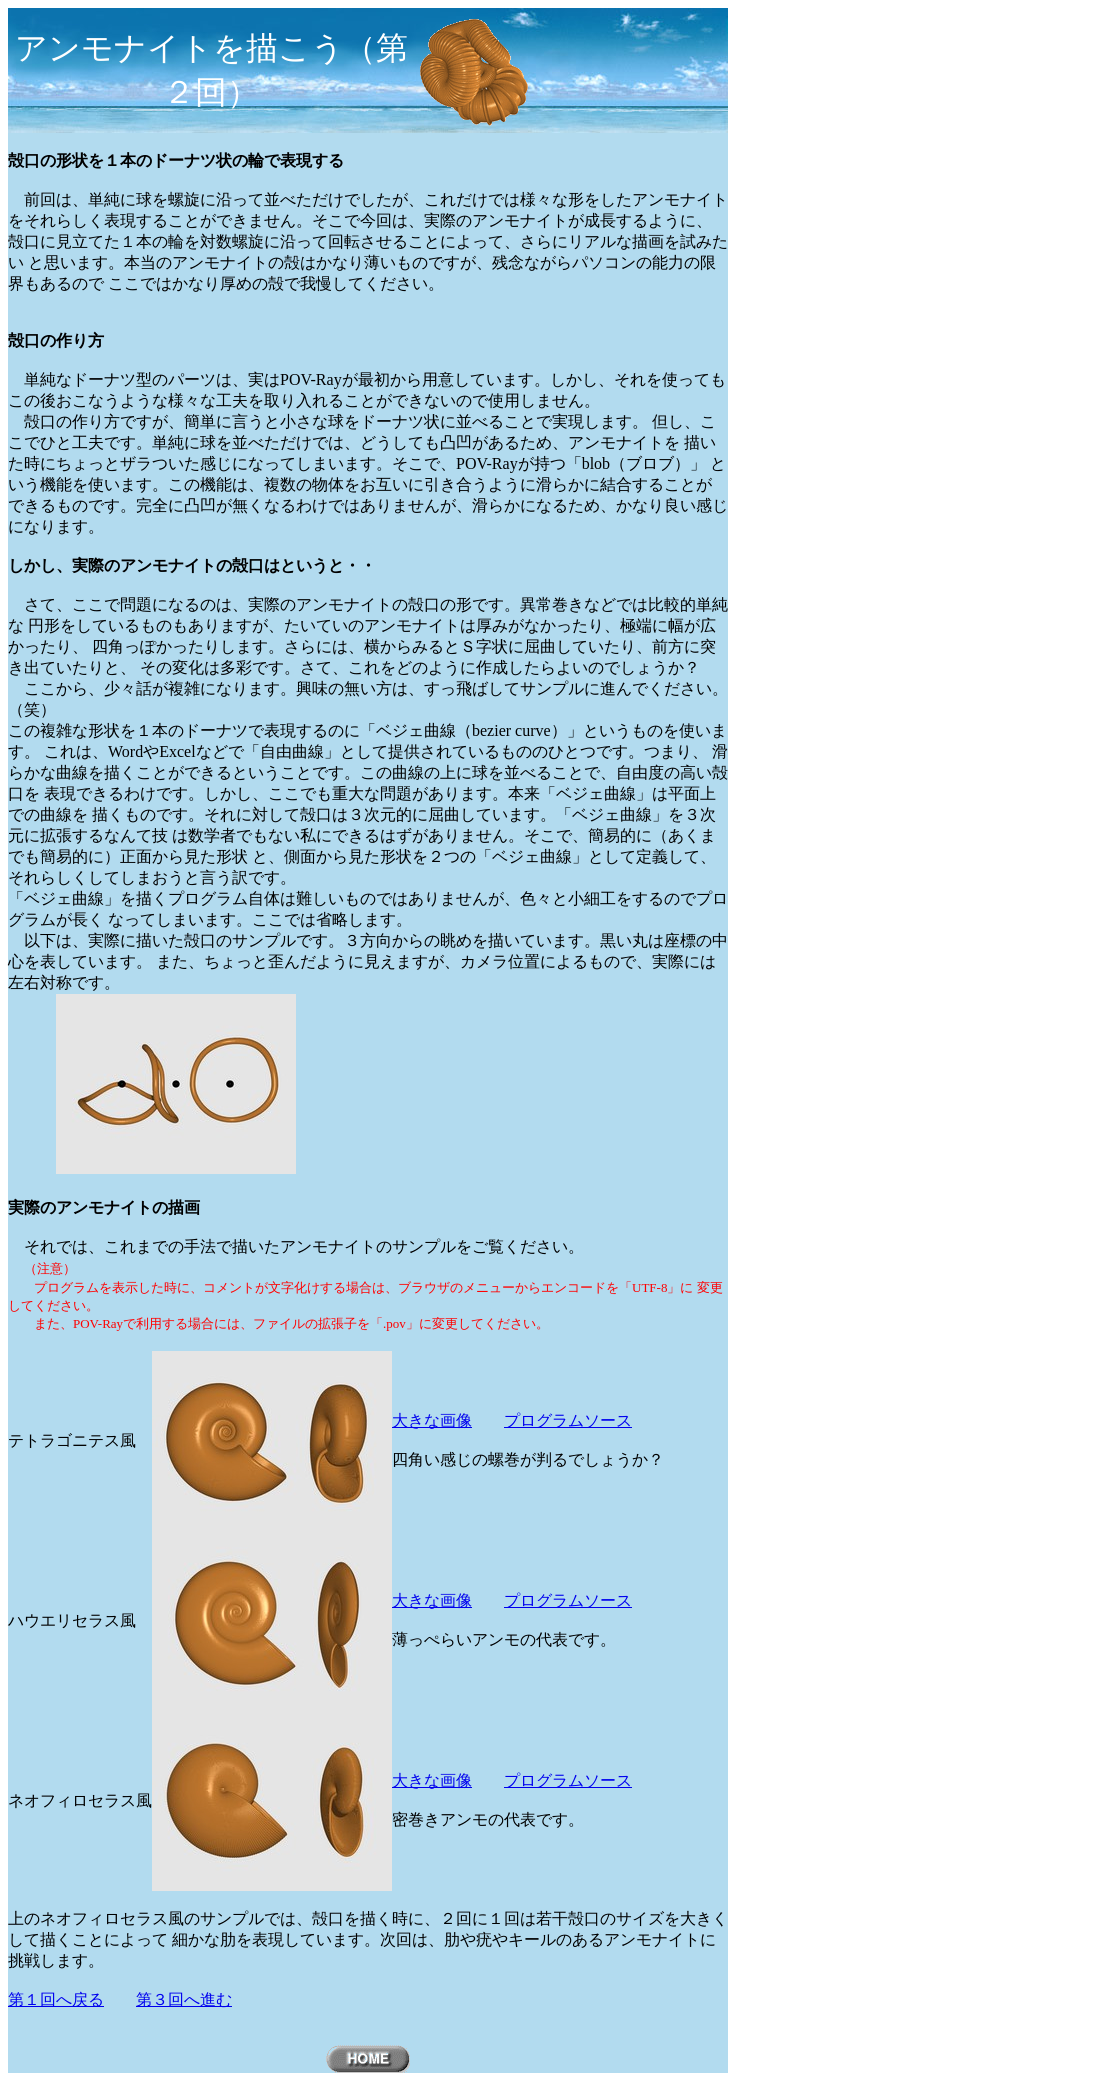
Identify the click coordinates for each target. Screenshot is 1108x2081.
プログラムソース (568, 1420)
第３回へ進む (184, 1999)
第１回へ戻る (56, 1999)
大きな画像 (432, 1420)
